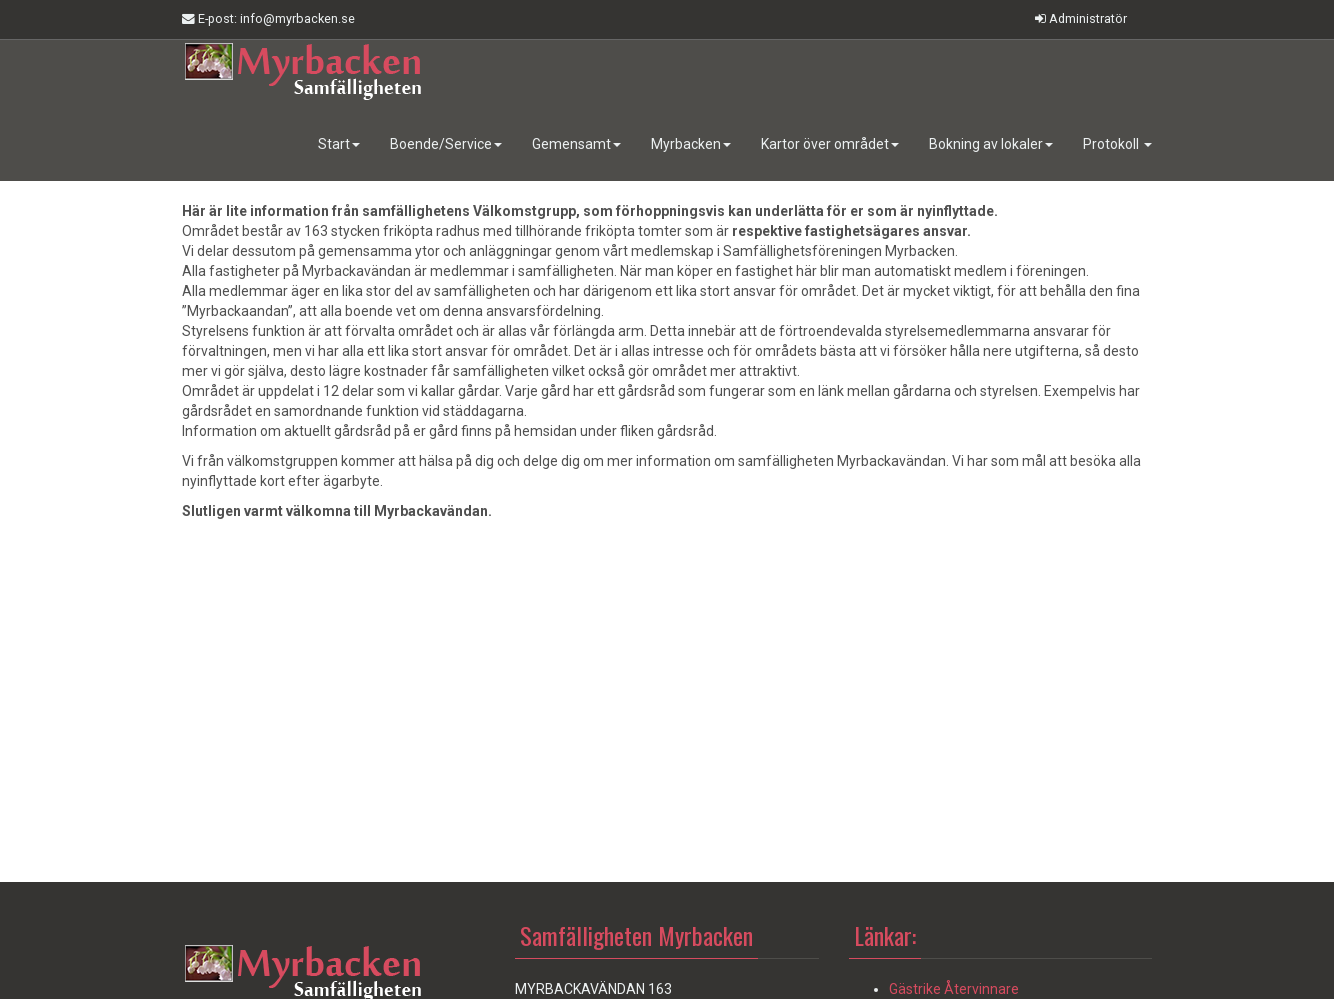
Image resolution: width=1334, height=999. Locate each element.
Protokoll (1117, 144)
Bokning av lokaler (991, 144)
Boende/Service (446, 144)
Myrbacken (691, 144)
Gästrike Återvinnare (954, 989)
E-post (268, 19)
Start (339, 144)
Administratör (1081, 18)
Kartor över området (830, 144)
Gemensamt (576, 144)
